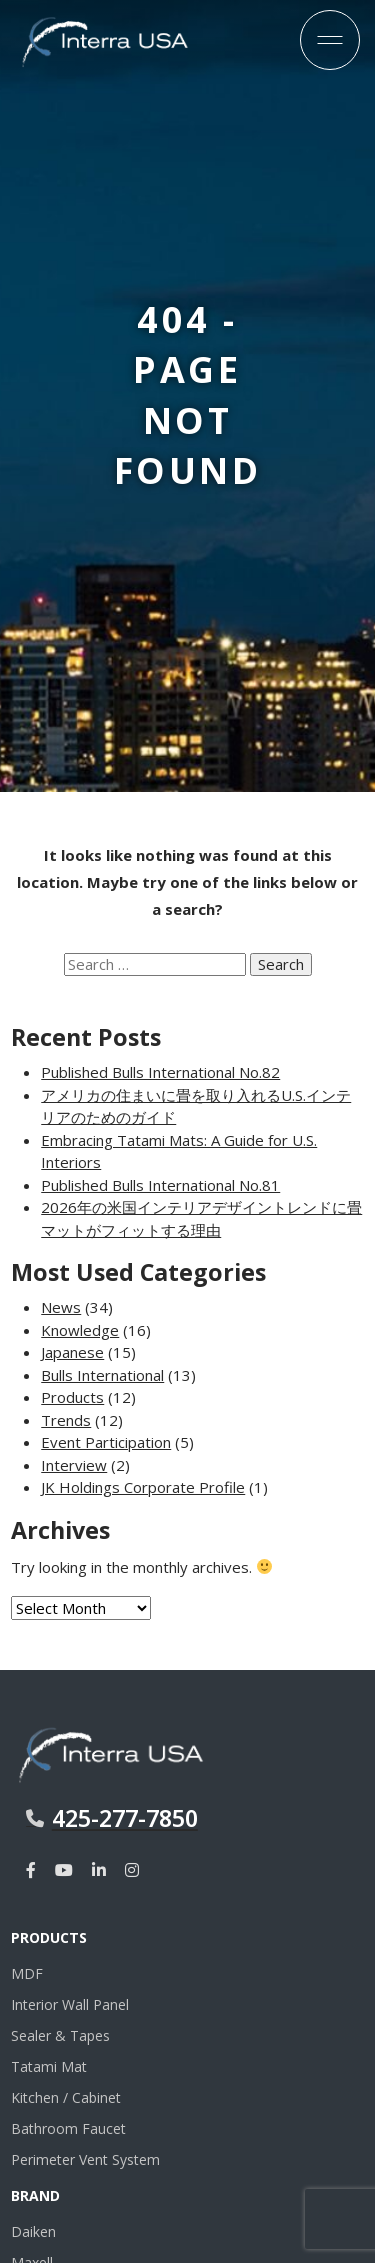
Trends (66, 1420)
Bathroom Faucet (68, 2128)
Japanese (72, 1352)
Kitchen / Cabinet (66, 2097)
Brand (35, 2195)
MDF (27, 1973)
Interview (74, 1465)
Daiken (33, 2231)
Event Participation (106, 1442)
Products (72, 1397)
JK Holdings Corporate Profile (143, 1487)
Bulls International (102, 1375)
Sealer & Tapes (60, 2035)
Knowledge (80, 1330)
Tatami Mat (49, 2066)
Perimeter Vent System (85, 2159)
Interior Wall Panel (70, 2004)
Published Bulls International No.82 (160, 1072)
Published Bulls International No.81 (160, 1185)
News (61, 1307)
